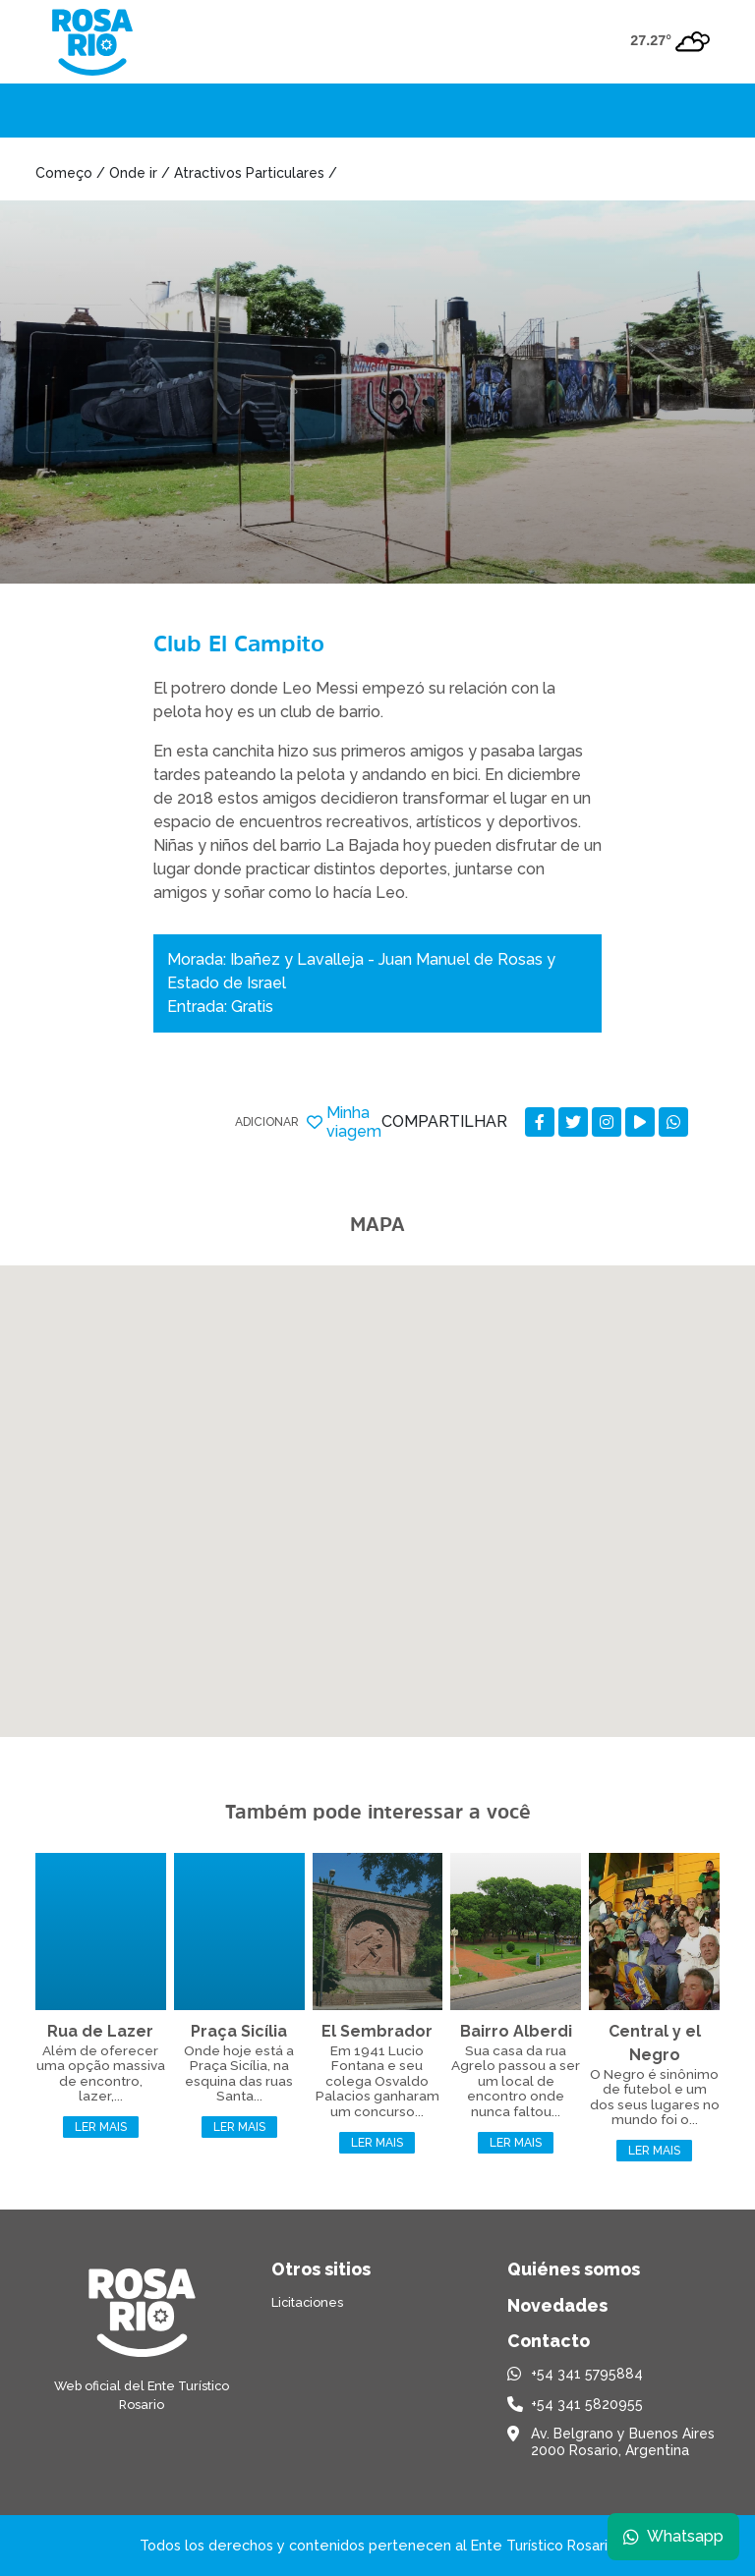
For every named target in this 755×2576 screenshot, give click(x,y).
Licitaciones (307, 2302)
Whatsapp (673, 2536)
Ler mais (101, 2127)
